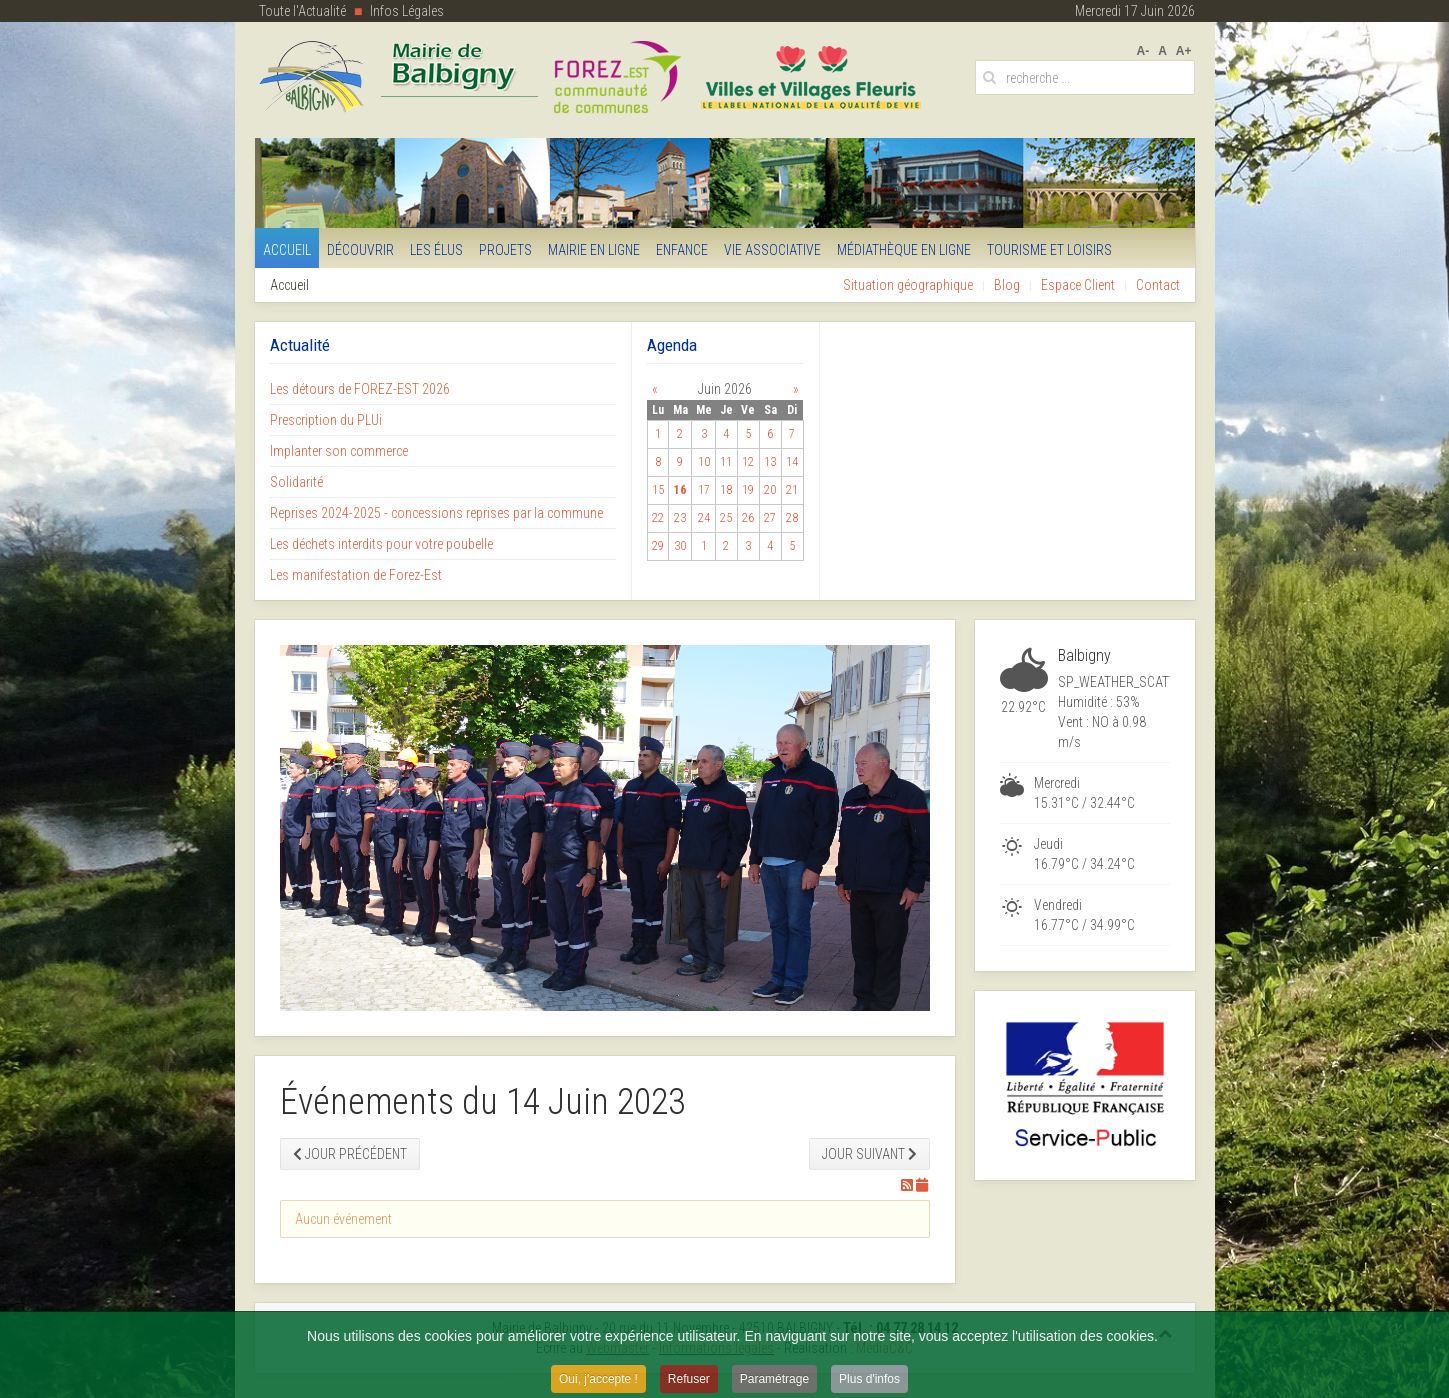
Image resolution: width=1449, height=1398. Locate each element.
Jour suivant (869, 1154)
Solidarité (296, 482)
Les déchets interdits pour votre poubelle (381, 544)
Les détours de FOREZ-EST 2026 (360, 389)
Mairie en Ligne (594, 250)
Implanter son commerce (339, 451)
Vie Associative (772, 250)
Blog (1007, 285)
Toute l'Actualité (302, 11)
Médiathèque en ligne (904, 250)
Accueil (287, 250)
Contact (1158, 285)
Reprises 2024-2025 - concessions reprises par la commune (436, 513)
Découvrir (360, 250)
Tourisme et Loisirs (1049, 250)
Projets (505, 250)
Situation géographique (908, 285)
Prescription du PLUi (326, 420)
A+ (1184, 51)
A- (1142, 51)
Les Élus (436, 250)
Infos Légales (407, 11)
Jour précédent (350, 1154)
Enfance (682, 250)
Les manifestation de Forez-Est (356, 575)
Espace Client (1078, 285)
